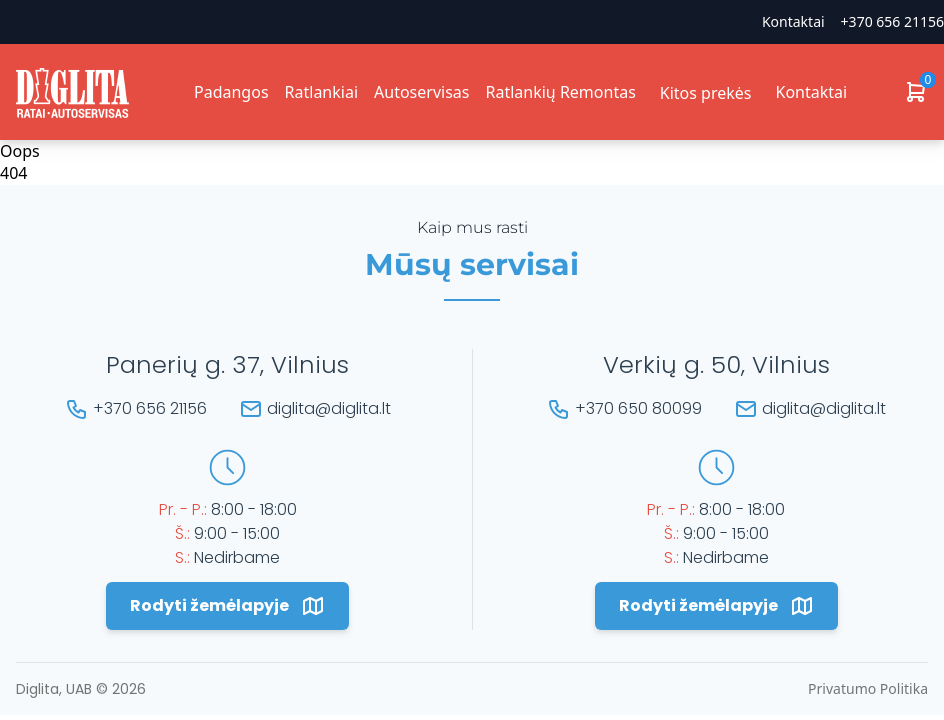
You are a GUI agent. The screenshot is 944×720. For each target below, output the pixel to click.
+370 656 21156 (892, 21)
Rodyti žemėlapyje (227, 606)
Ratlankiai (321, 92)
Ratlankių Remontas (560, 92)
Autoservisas (421, 92)
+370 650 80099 (638, 408)
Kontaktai (793, 21)
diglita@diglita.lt (329, 408)
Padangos (231, 92)
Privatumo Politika (868, 688)
